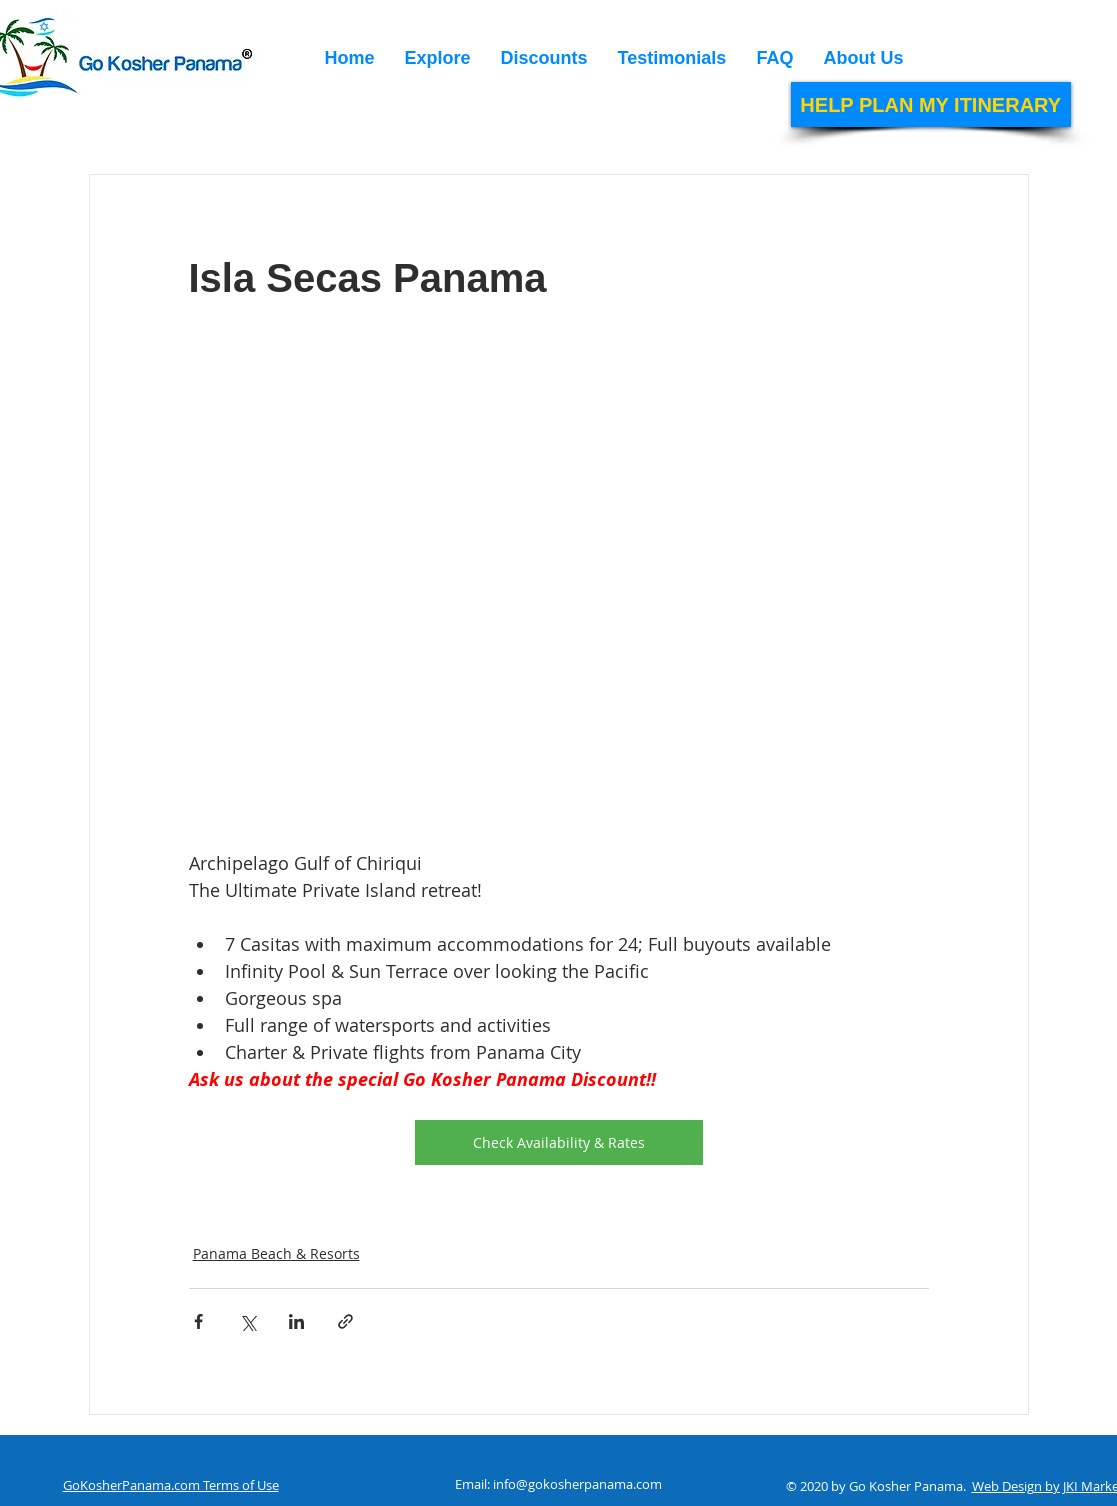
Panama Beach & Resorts (276, 1253)
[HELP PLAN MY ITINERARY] (931, 104)
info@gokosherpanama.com (577, 1484)
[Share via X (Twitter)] (247, 1321)
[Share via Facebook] (198, 1321)
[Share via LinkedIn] (296, 1321)
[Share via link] (345, 1321)
